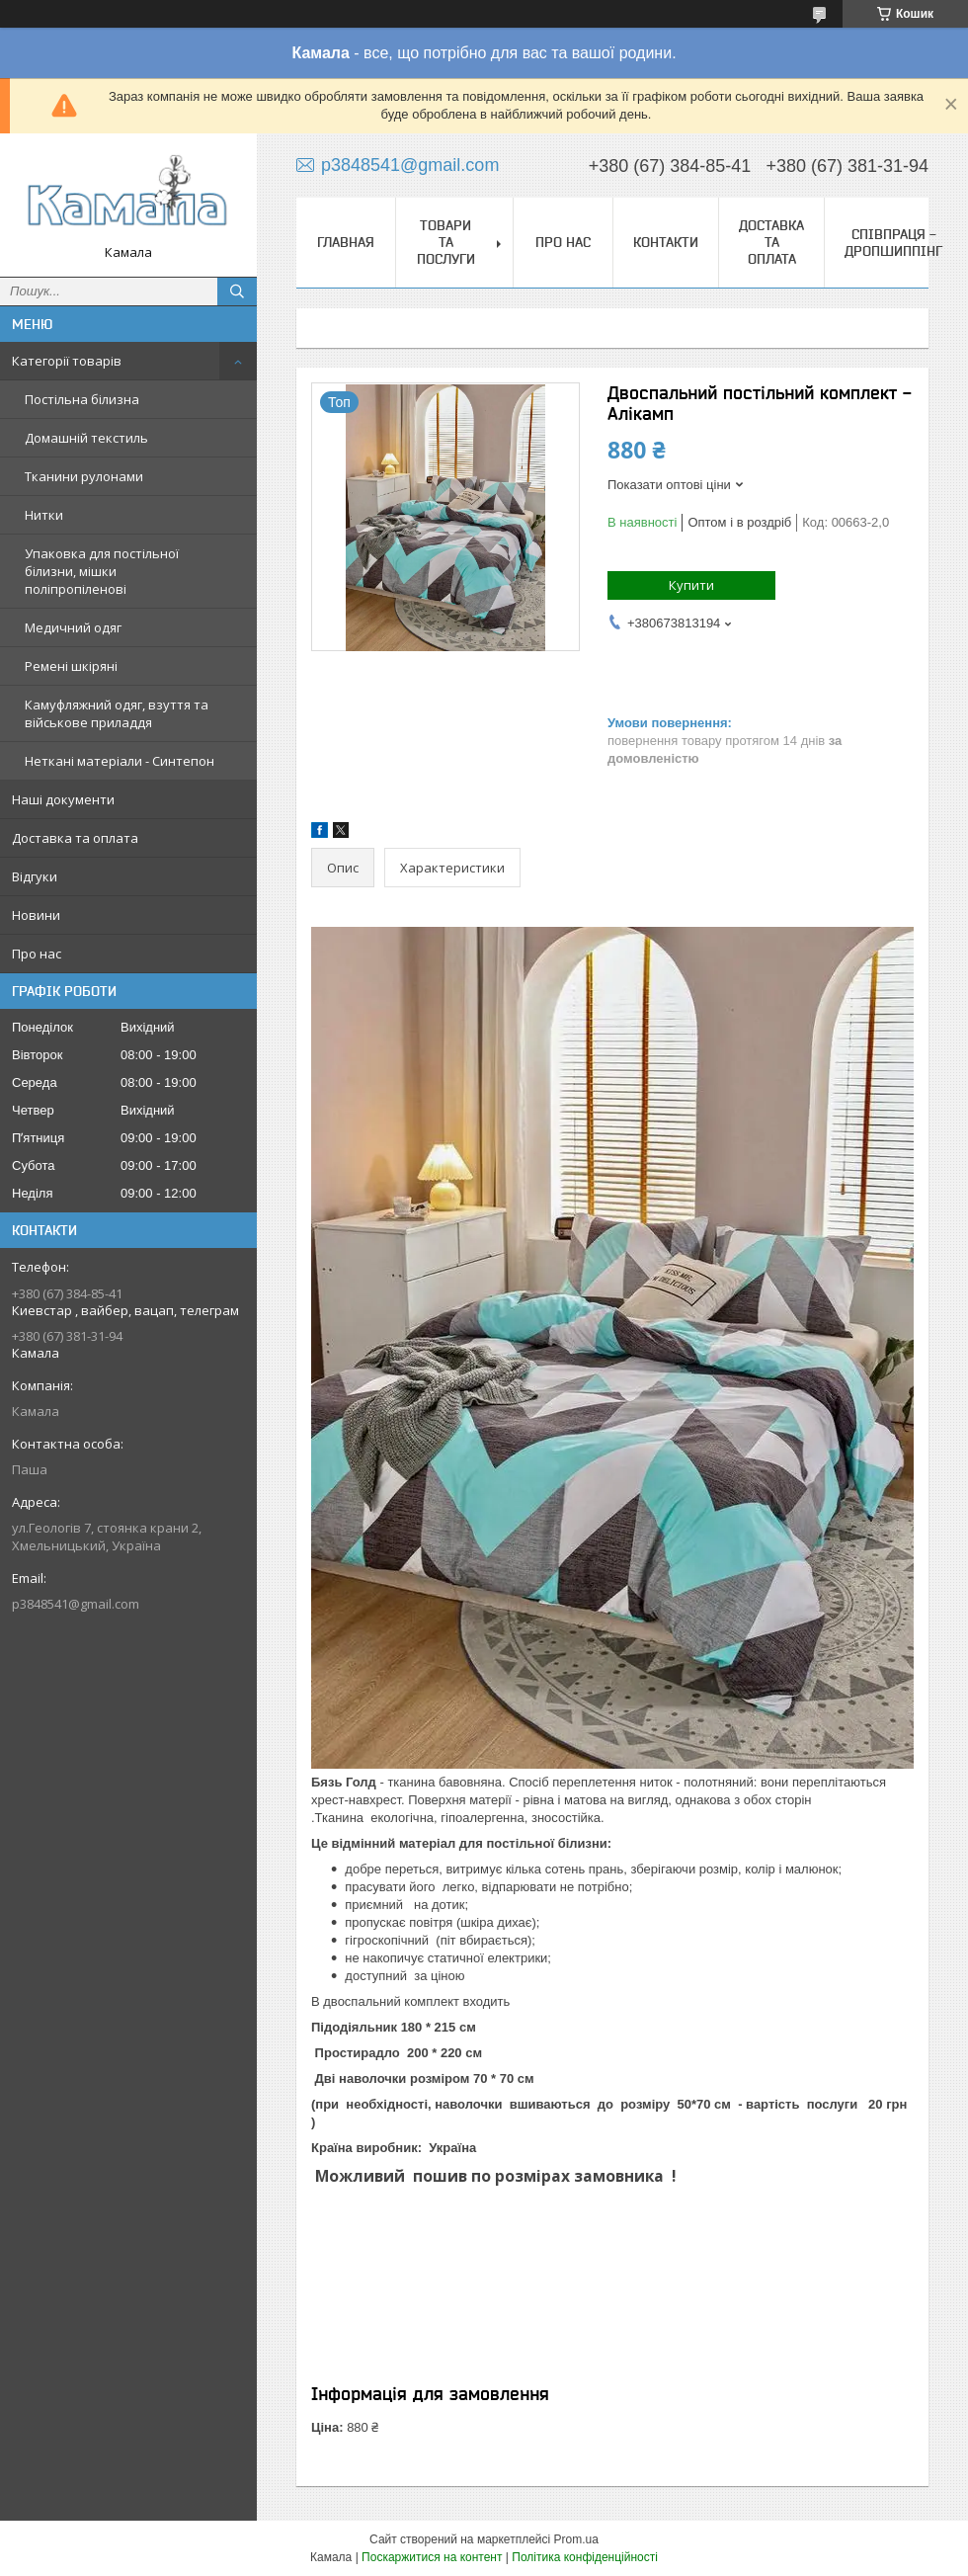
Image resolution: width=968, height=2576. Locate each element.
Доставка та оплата (75, 838)
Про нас (36, 953)
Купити (691, 585)
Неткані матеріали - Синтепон (119, 761)
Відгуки (34, 876)
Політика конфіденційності (585, 2557)
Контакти (665, 242)
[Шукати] (237, 291)
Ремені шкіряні (71, 666)
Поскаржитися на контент (432, 2557)
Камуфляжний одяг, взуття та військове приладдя (116, 713)
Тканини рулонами (84, 476)
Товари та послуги (446, 242)
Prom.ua (576, 2539)
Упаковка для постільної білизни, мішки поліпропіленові (102, 571)
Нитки (44, 515)
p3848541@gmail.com (75, 1604)
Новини (36, 915)
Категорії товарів (66, 361)
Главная (345, 242)
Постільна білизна (82, 399)
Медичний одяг (73, 627)
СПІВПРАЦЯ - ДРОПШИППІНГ (893, 242)
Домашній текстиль (86, 438)
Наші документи (63, 799)
